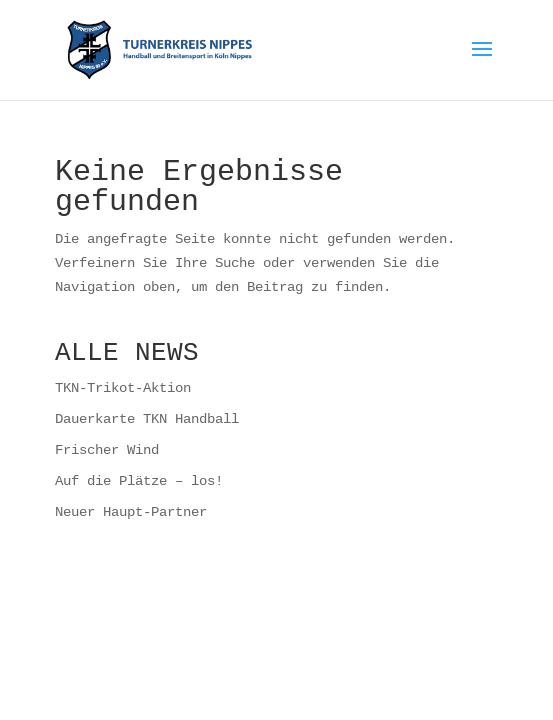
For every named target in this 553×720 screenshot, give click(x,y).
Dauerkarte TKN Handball (147, 418)
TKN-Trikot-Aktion (123, 387)
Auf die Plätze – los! (139, 480)
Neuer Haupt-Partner (131, 511)
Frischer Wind (107, 449)
